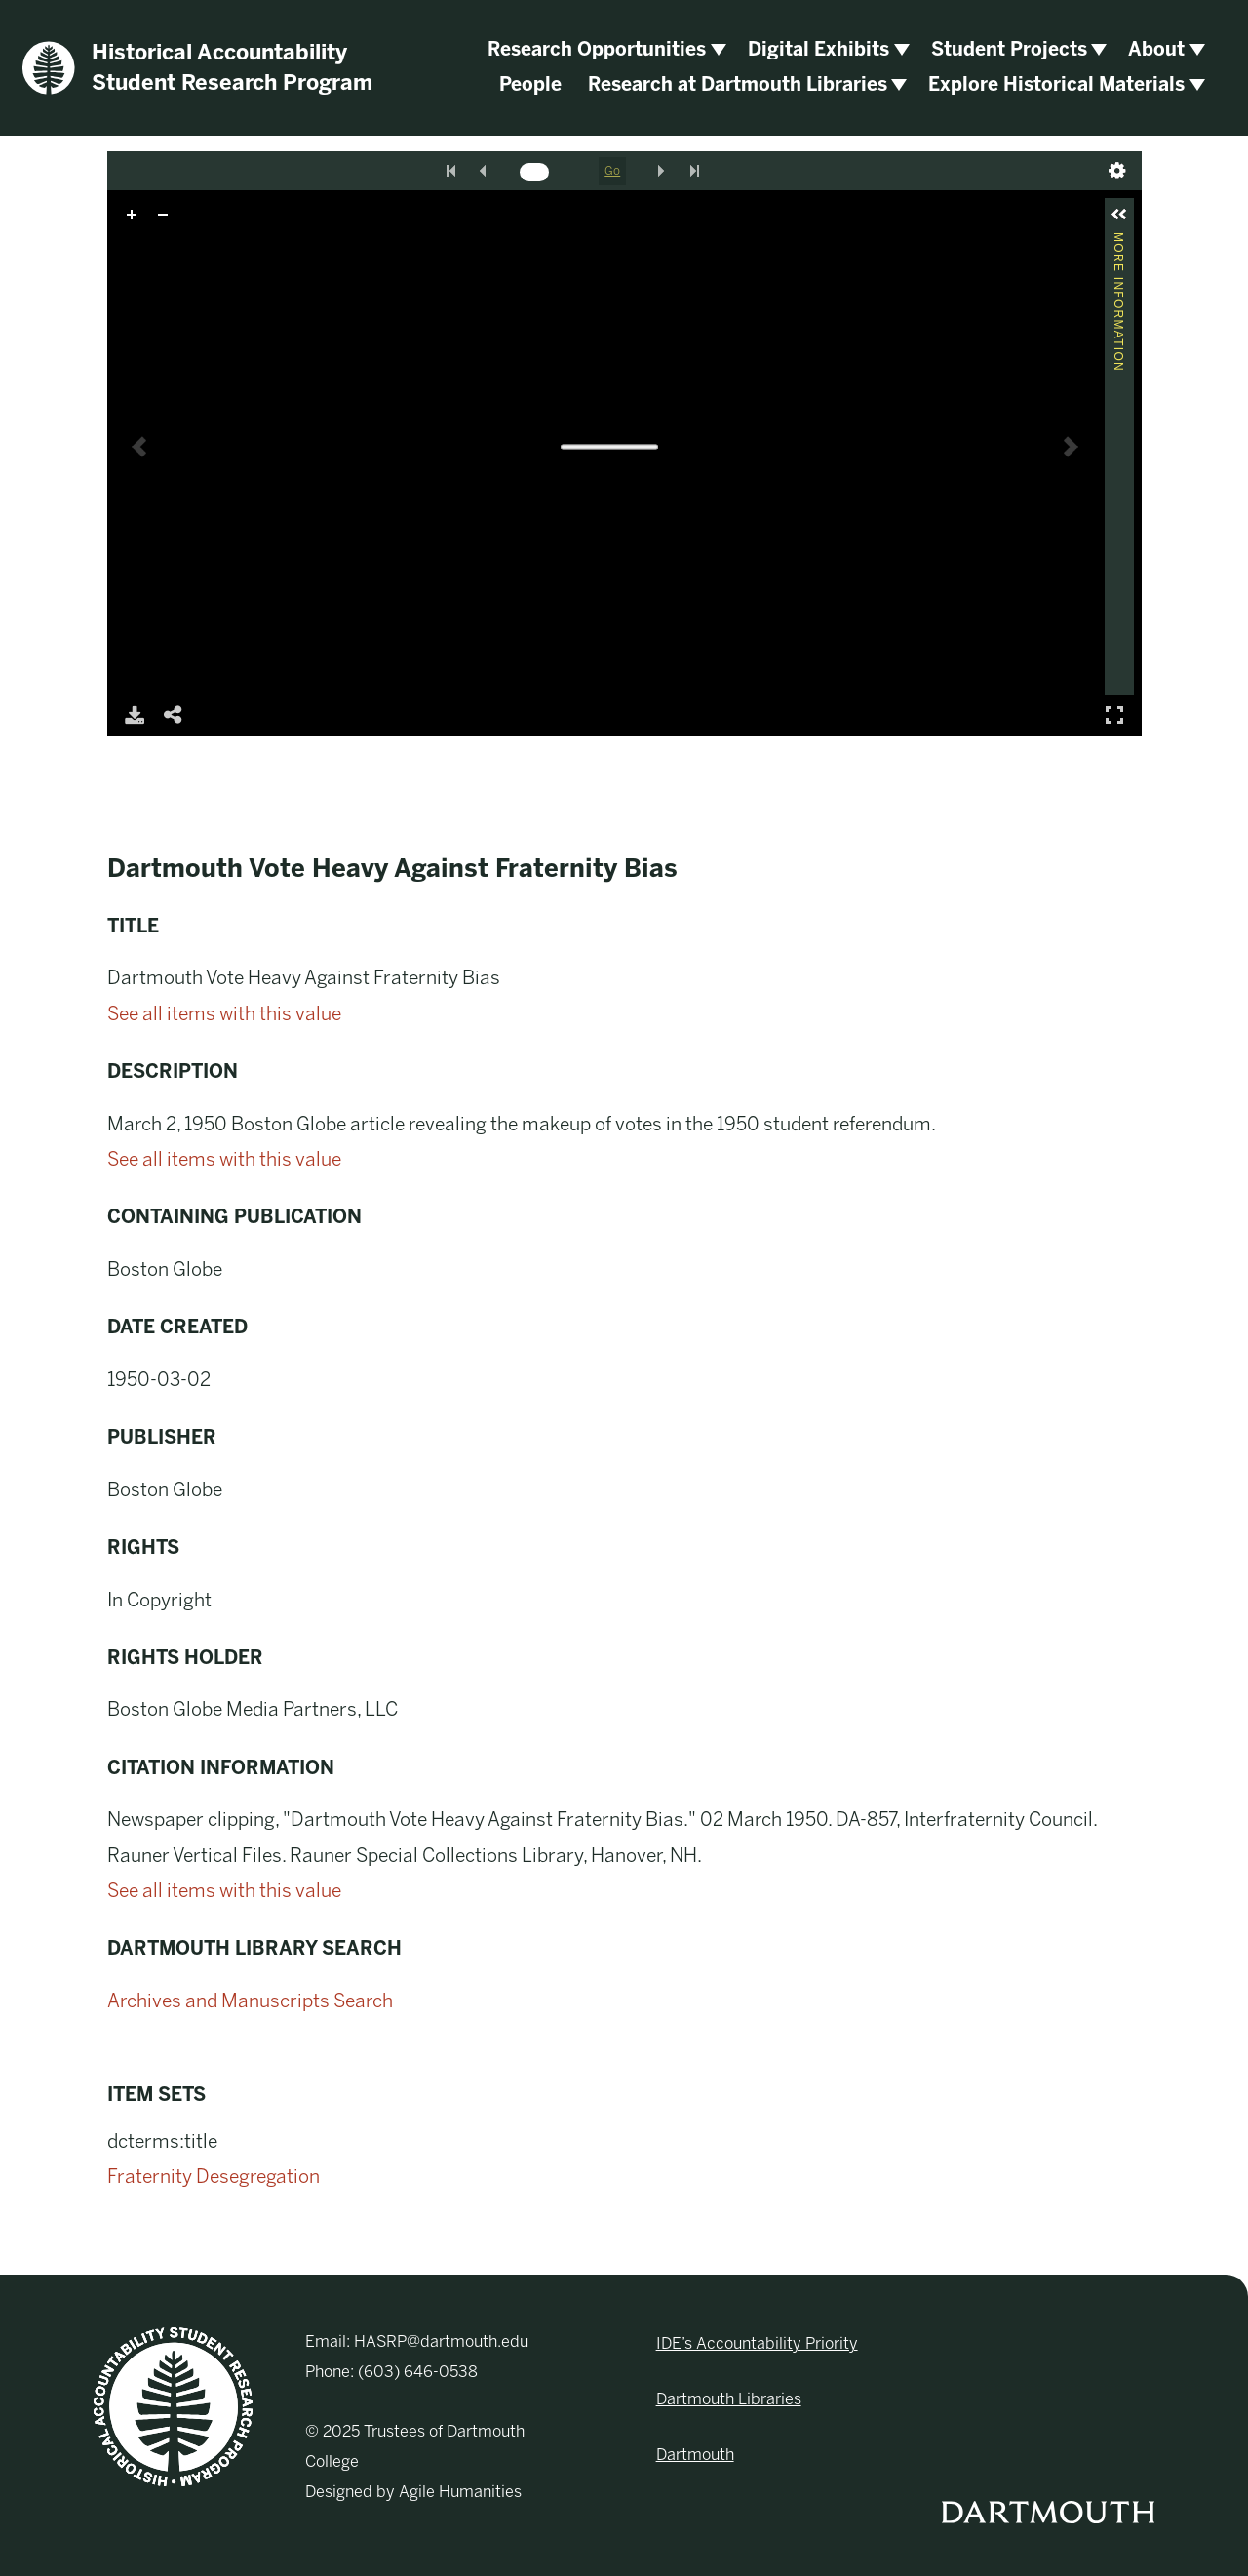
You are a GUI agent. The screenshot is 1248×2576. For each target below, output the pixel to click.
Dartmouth (695, 2454)
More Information (1118, 240)
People (530, 84)
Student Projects (1009, 49)
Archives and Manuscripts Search (250, 2001)
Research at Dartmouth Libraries (737, 84)
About (1156, 49)
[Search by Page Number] (534, 172)
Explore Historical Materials (1056, 84)
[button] (1119, 214)
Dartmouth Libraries (728, 2399)
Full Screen (1114, 714)
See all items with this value (224, 1014)
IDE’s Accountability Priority (757, 2343)
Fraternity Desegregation (213, 2176)
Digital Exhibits (818, 49)
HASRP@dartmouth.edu (441, 2341)
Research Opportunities (597, 49)
